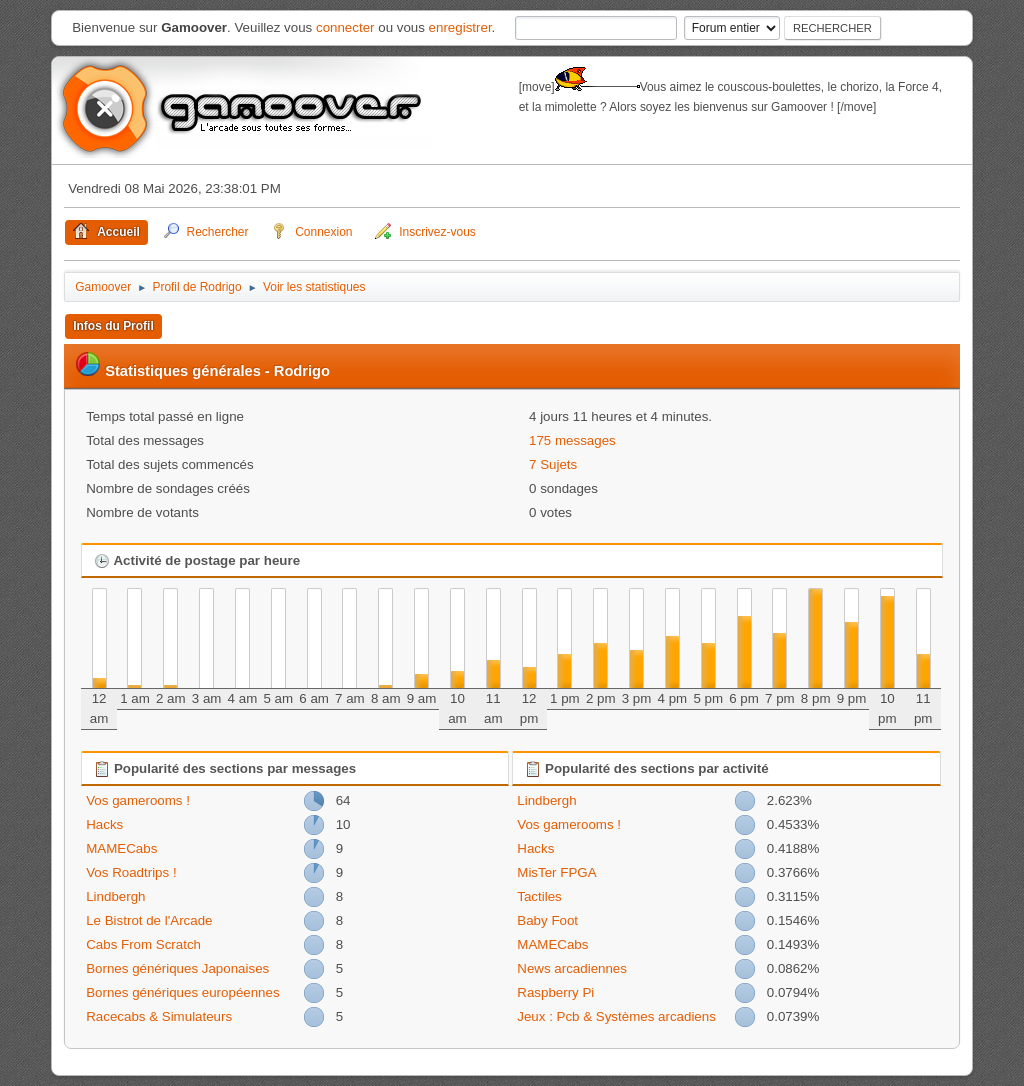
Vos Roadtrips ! (131, 872)
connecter (345, 27)
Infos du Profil (113, 326)
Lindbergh (115, 896)
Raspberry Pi (555, 992)
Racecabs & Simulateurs (159, 1016)
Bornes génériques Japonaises (177, 968)
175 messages (572, 440)
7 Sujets (553, 464)
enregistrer (460, 27)
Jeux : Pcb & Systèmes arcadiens (616, 1016)
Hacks (104, 824)
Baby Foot (547, 920)
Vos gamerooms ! (138, 800)
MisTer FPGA (556, 872)
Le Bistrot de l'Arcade (149, 920)
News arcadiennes (572, 968)
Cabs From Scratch (143, 944)
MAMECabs (121, 848)
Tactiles (539, 896)
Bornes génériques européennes (182, 992)
